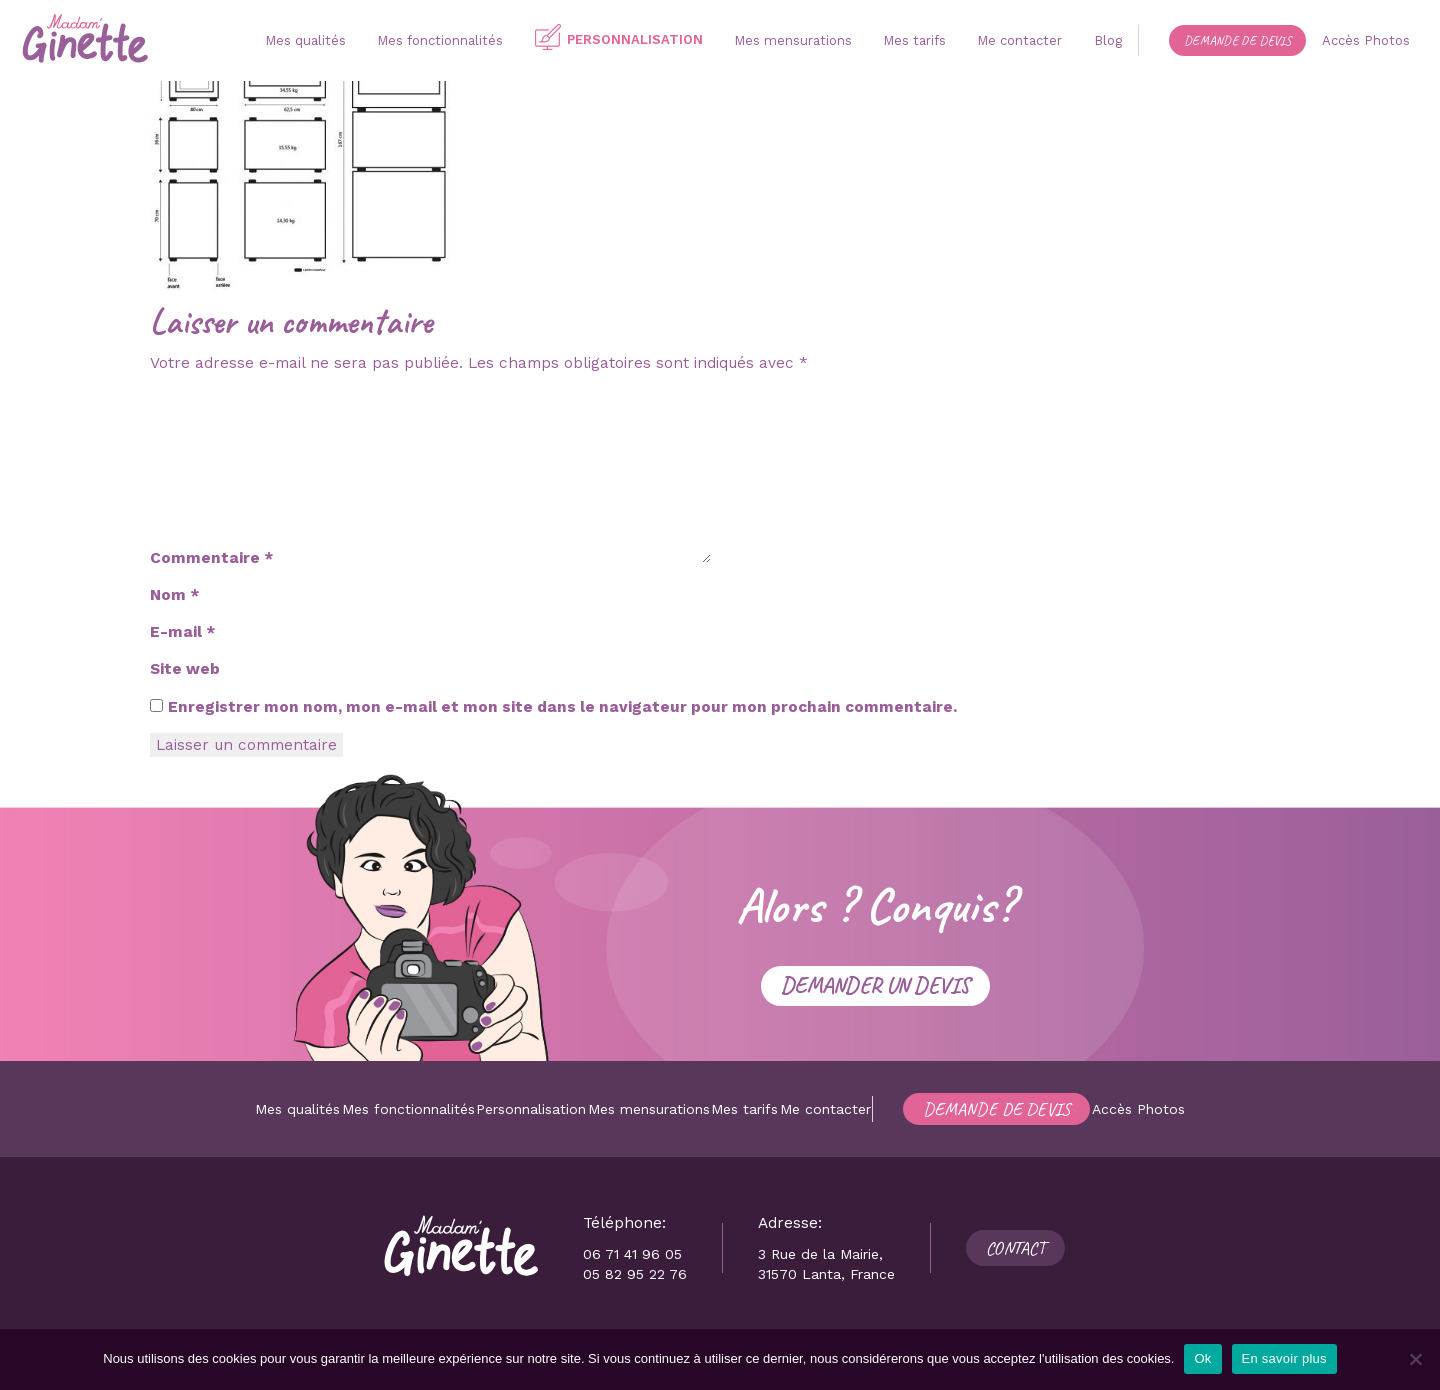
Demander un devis (875, 985)
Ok (1202, 1358)
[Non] (1415, 1359)
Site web (185, 669)
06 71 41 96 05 (632, 1254)
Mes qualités (297, 1109)
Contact (1015, 1248)
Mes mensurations (649, 1109)
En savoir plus (1284, 1358)
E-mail (182, 632)
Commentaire (211, 558)
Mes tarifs (744, 1109)
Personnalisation (531, 1109)
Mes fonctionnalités (408, 1109)
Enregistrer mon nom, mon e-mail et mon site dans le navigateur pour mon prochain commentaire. (562, 707)
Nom (174, 595)
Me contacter (825, 1109)
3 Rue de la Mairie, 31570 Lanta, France (826, 1264)
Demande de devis (996, 1109)
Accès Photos (1138, 1109)
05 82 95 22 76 (635, 1274)
